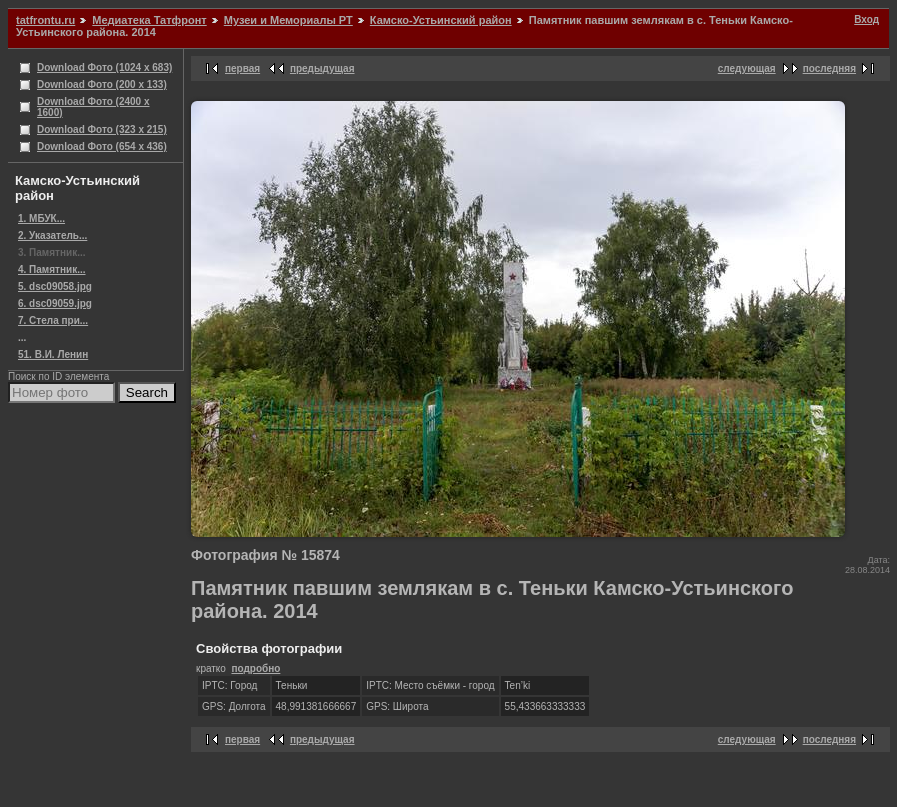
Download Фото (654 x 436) (102, 146)
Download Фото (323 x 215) (102, 129)
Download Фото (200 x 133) (102, 84)
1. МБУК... (41, 218)
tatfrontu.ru (45, 20)
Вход (866, 19)
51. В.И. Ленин (53, 354)
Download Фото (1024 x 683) (104, 67)
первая (242, 68)
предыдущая (322, 68)
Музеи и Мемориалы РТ (288, 20)
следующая (747, 68)
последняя (829, 68)
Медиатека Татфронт (149, 20)
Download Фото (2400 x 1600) (93, 107)
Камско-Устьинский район (441, 20)
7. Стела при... (53, 320)
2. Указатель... (52, 235)
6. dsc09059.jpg (55, 303)
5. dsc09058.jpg (55, 286)
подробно (255, 668)
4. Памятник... (52, 269)
